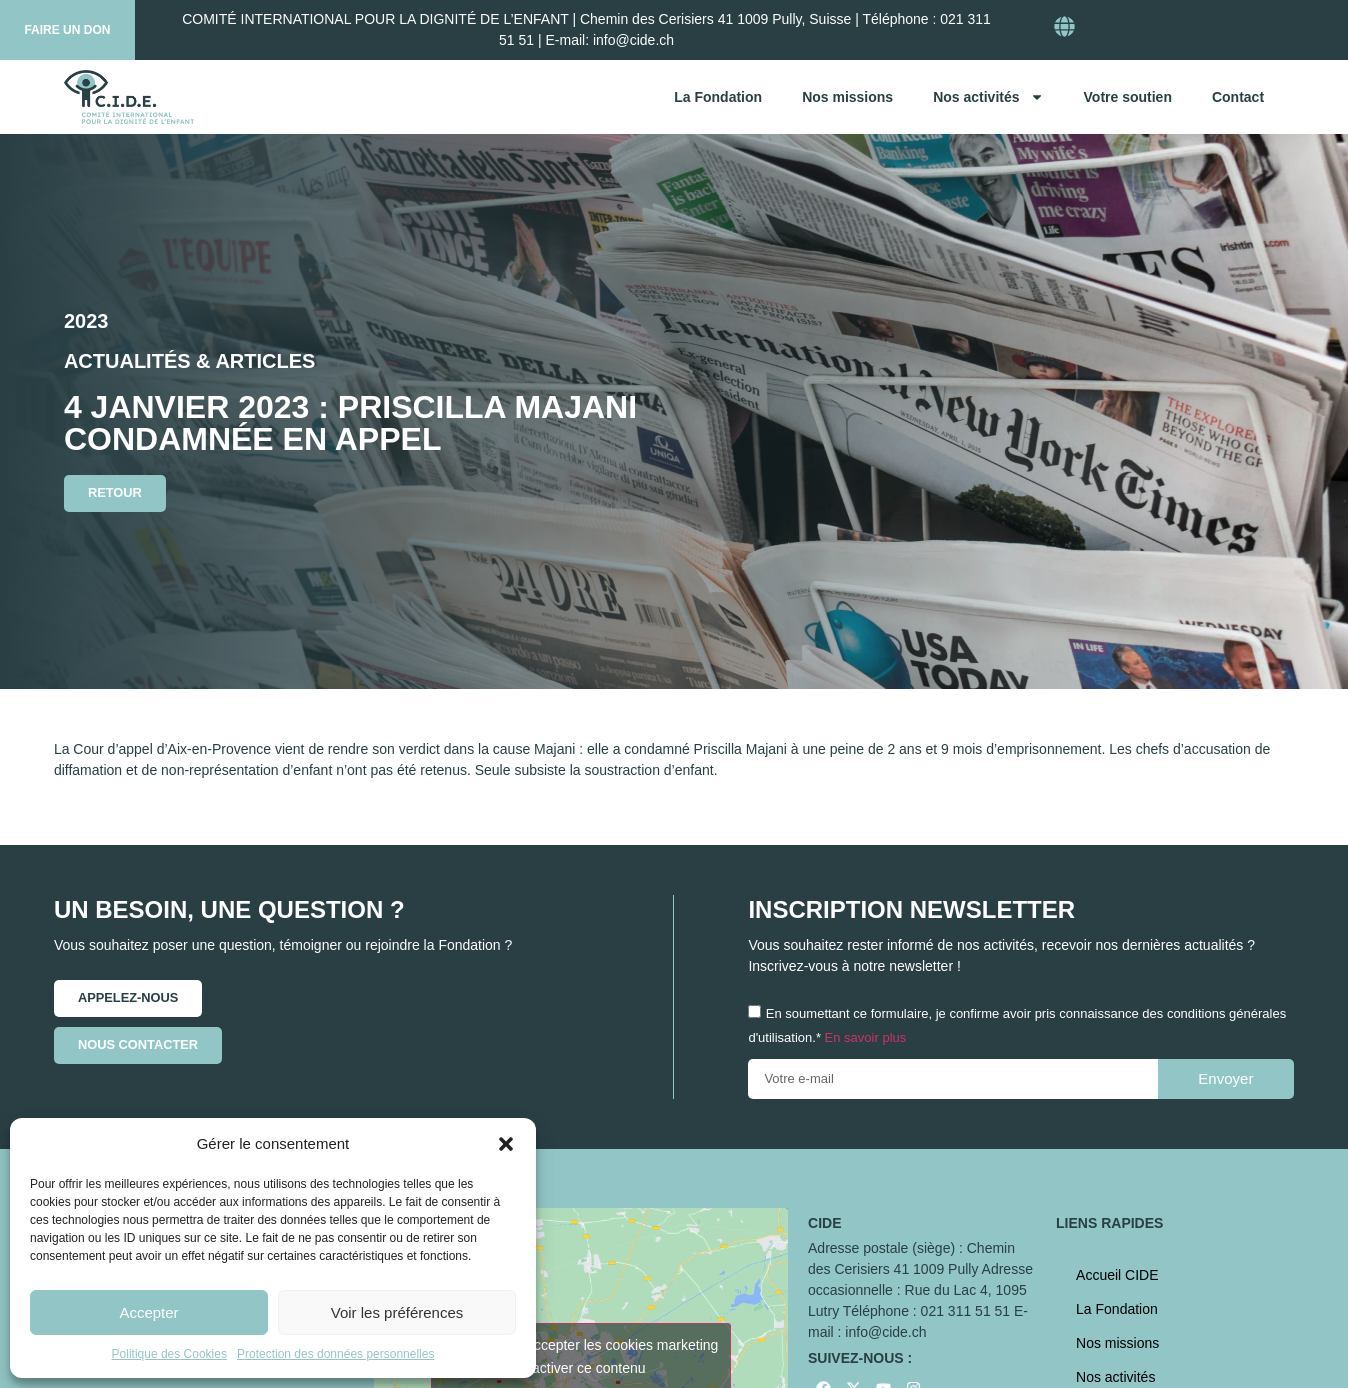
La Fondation (718, 97)
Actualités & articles (189, 361)
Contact (1238, 97)
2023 (86, 321)
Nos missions (847, 97)
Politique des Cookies (169, 1354)
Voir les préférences (397, 1312)
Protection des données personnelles (335, 1354)
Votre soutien (1128, 97)
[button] (506, 1144)
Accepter (148, 1312)
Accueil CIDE (1117, 1275)
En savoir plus (866, 1037)
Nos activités (988, 97)
